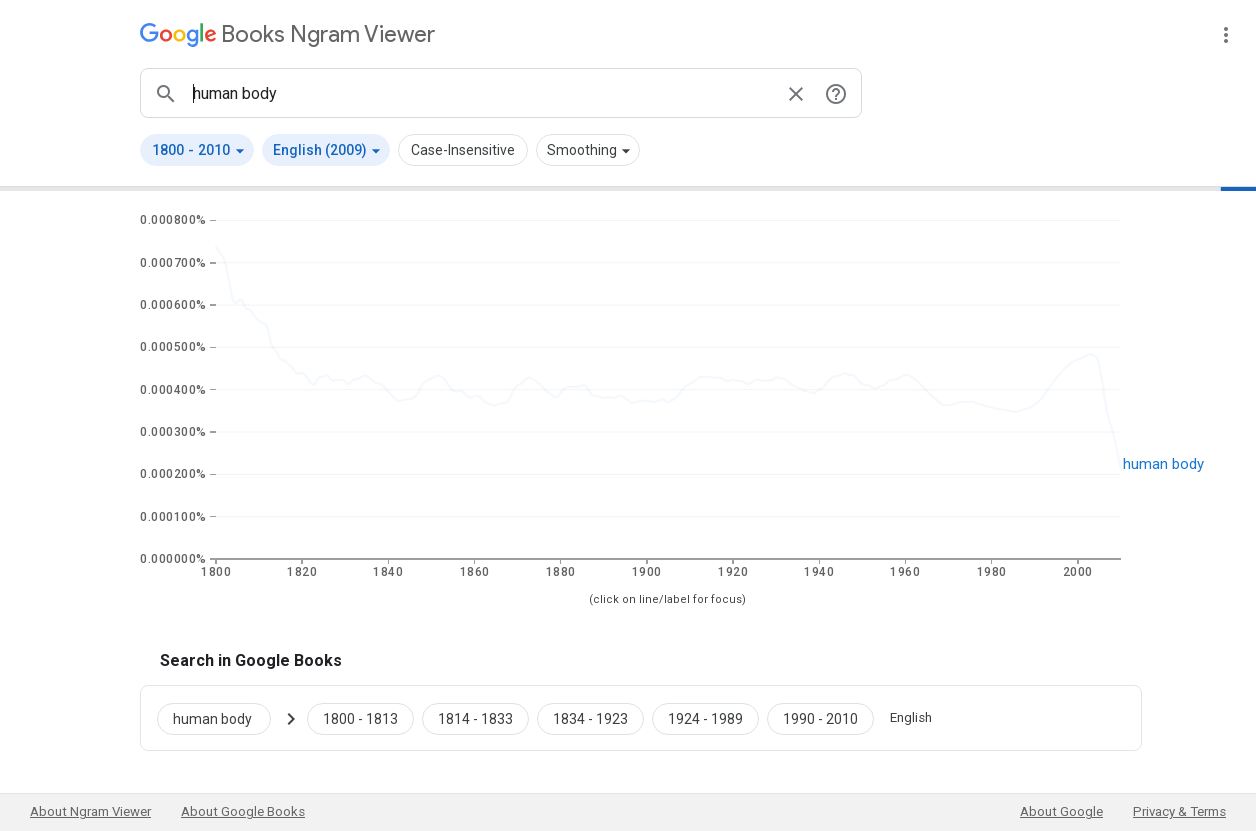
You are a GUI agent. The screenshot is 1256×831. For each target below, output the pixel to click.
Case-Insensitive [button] (463, 150)
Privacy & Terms (1179, 811)
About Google (1061, 811)
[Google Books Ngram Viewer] (287, 34)
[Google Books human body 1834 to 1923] (590, 718)
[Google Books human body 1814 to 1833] (475, 718)
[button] (197, 150)
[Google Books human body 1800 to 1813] (360, 718)
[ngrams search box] (481, 93)
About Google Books (243, 811)
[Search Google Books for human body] (222, 718)
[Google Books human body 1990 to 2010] (820, 718)
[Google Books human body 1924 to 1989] (705, 718)
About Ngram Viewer (90, 811)
